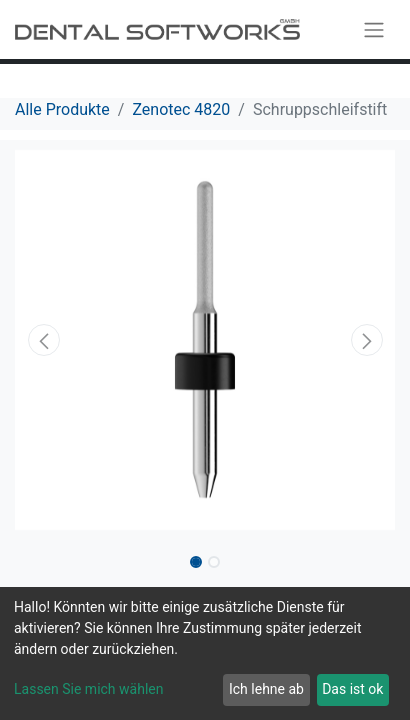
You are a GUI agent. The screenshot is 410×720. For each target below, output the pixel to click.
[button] (43, 340)
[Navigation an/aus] (374, 29)
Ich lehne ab (266, 689)
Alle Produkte (62, 109)
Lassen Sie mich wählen (88, 689)
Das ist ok (352, 689)
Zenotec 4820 (181, 109)
